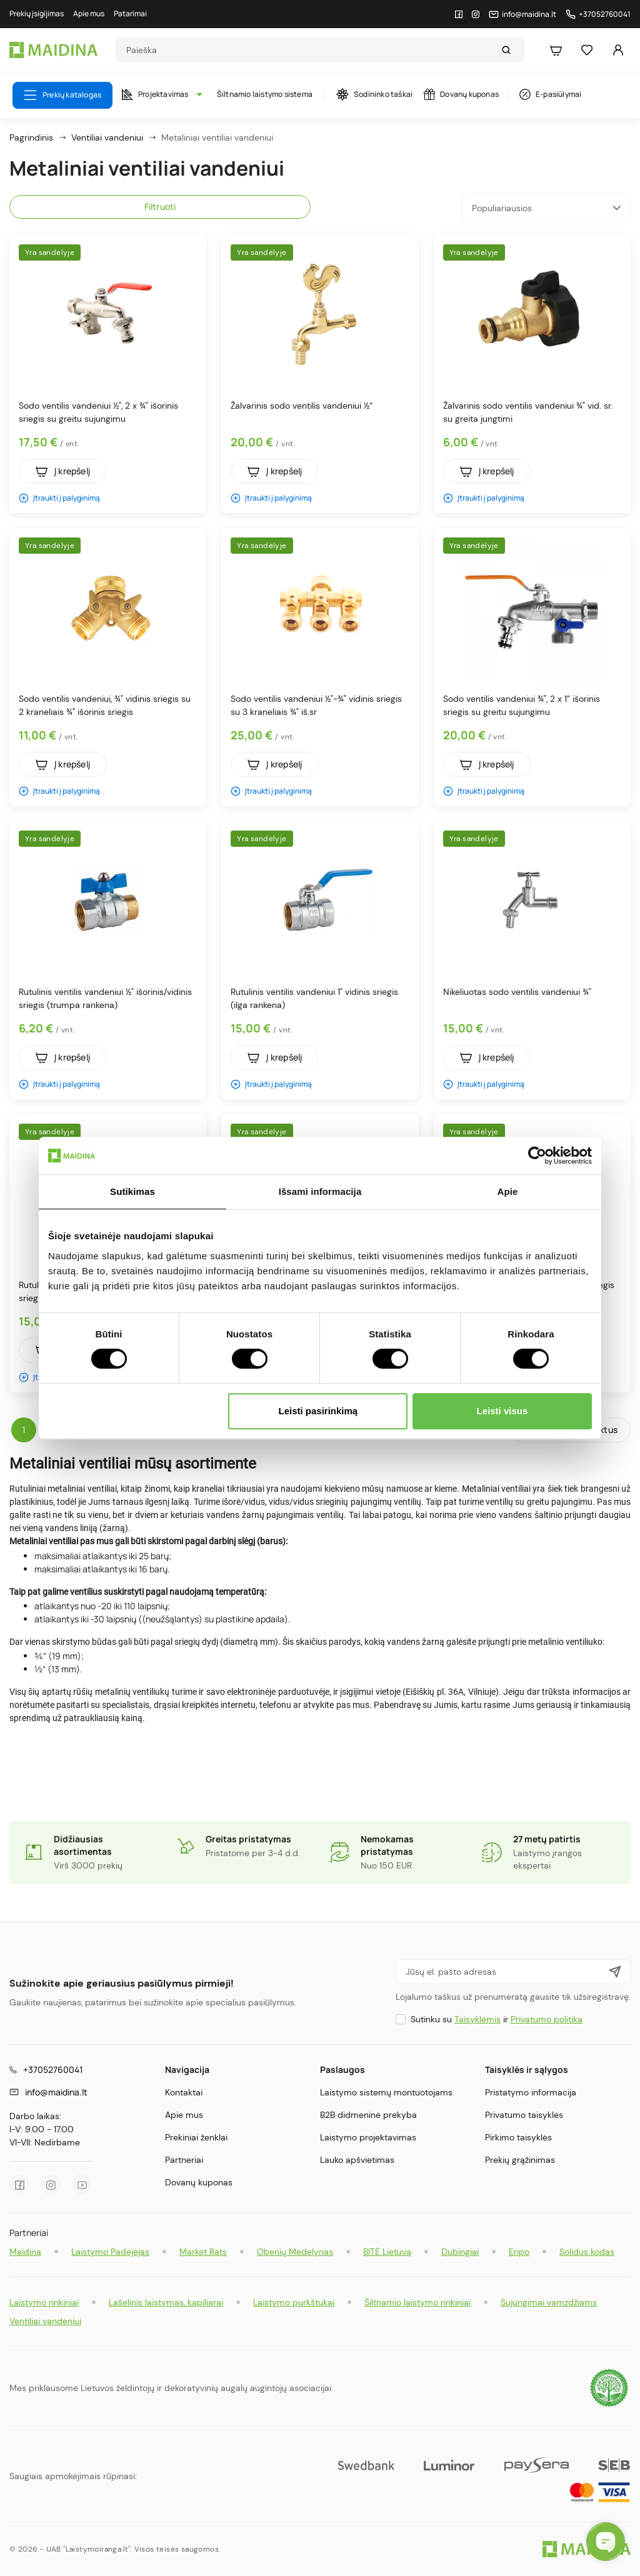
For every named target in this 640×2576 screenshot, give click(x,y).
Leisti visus (502, 1410)
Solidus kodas (586, 2251)
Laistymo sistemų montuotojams (386, 2092)
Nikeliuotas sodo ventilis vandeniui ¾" (517, 991)
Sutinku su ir (496, 2019)
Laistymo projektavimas (368, 2137)
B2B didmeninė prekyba (368, 2114)
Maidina (25, 2251)
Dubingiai (460, 2251)
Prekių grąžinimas (520, 2159)
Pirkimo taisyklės (518, 2137)
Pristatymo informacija (530, 2092)
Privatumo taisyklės (524, 2114)
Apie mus (184, 2114)
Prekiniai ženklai (196, 2137)
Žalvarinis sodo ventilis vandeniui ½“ (301, 405)
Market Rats (203, 2251)
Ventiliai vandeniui (45, 2321)
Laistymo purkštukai (293, 2302)
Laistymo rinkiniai (44, 2302)
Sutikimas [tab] (132, 1191)
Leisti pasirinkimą (318, 1410)
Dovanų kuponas (461, 94)
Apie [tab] (508, 1191)
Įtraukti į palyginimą (59, 498)
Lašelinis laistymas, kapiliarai (166, 2302)
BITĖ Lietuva (387, 2251)
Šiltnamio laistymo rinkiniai (417, 2302)
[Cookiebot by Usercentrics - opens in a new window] (537, 1155)
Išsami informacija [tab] (320, 1191)
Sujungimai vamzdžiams (549, 2302)
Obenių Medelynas (295, 2251)
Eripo (519, 2251)
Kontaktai (183, 2092)
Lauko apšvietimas (357, 2159)
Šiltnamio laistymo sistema (264, 94)
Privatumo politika (546, 2019)
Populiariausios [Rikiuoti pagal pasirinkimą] (546, 208)
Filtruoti (160, 206)
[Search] (308, 50)
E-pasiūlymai (550, 94)
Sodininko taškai (374, 94)
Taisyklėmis (477, 2019)
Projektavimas (159, 94)
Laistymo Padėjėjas (110, 2251)
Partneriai (184, 2159)
